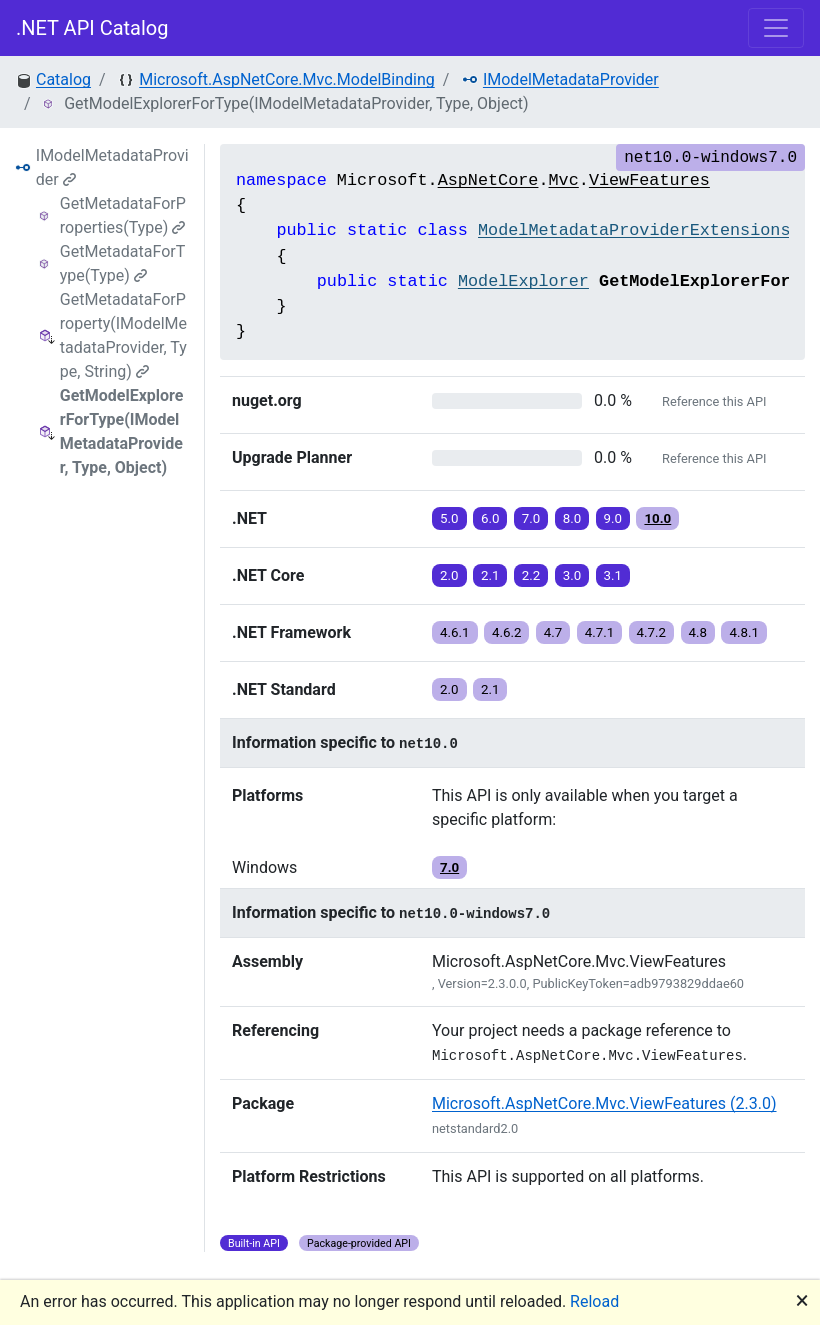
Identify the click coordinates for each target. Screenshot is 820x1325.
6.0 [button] (490, 518)
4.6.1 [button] (455, 632)
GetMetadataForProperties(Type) (123, 215)
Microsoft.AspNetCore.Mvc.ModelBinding (286, 79)
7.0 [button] (531, 518)
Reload (594, 1301)
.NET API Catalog (92, 28)
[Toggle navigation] (776, 28)
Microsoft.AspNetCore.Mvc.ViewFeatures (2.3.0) (604, 1103)
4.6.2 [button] (507, 632)
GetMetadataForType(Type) (122, 263)
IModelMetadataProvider (571, 79)
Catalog (63, 79)
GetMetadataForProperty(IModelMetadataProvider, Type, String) (123, 335)
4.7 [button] (553, 632)
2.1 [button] (490, 575)
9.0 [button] (613, 518)
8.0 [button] (572, 518)
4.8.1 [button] (744, 632)
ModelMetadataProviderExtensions (634, 230)
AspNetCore (488, 180)
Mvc (564, 180)
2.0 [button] (449, 575)
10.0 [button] (657, 518)
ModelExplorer (523, 281)
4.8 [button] (698, 632)
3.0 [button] (572, 575)
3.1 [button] (613, 575)
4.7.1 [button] (600, 632)
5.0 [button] (449, 518)
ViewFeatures (649, 180)
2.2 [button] (531, 575)
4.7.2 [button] (652, 632)
